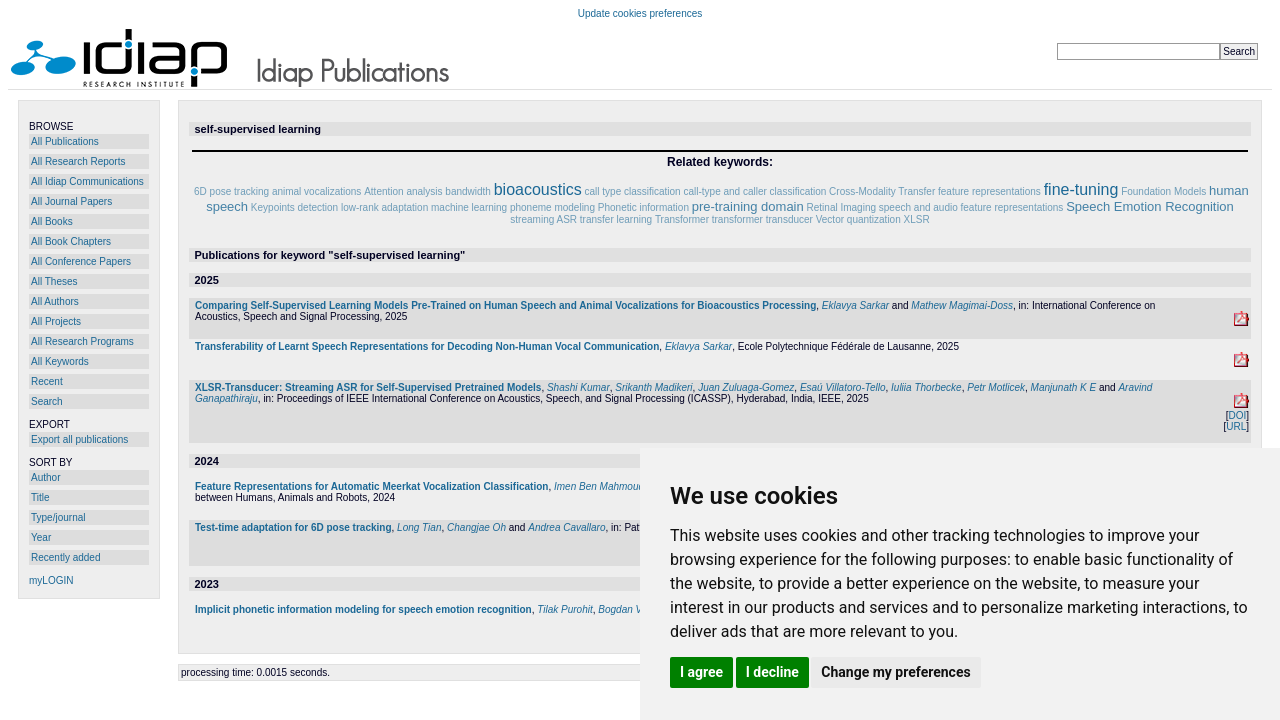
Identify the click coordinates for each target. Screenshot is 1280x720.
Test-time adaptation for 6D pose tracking (293, 527)
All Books (52, 221)
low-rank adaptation (384, 207)
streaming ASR (543, 219)
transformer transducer (762, 219)
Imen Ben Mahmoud (599, 486)
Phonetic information (643, 207)
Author (45, 477)
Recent (47, 381)
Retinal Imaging (841, 207)
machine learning (469, 207)
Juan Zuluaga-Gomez (746, 387)
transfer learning (616, 219)
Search (47, 401)
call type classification (633, 191)
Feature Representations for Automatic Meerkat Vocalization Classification (371, 486)
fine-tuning (1081, 189)
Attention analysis (403, 191)
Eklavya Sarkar (855, 305)
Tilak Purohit (565, 609)
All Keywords (60, 361)
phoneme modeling (552, 207)
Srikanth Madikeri (653, 387)
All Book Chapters (71, 241)
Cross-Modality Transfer (882, 191)
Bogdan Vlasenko (637, 609)
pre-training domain (748, 206)
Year (41, 537)
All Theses (54, 281)
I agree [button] (701, 672)
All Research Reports (78, 161)
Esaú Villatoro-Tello (843, 387)
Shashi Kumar (578, 387)
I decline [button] (772, 672)
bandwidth (468, 191)
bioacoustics (538, 189)
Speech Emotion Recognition (1150, 206)
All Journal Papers (71, 201)
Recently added (66, 557)
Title (40, 497)
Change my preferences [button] (895, 672)
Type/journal (58, 517)
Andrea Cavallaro (566, 527)
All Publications (65, 141)
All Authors (55, 301)
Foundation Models (1163, 191)
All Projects (56, 321)
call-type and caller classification (754, 191)
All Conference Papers (81, 261)
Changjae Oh (476, 527)
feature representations (989, 191)
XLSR (917, 219)
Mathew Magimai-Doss (962, 305)
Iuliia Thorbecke (926, 387)
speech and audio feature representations (971, 207)
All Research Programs (82, 341)
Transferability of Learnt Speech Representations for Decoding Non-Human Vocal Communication (427, 346)
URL (1236, 426)
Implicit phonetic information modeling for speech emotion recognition (363, 609)
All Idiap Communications (87, 181)
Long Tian (419, 527)
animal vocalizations (317, 191)
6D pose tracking (231, 191)
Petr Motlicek (996, 387)
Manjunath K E (1064, 387)
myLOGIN (51, 580)
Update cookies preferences (640, 13)
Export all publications (79, 439)
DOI (1237, 415)
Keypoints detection (294, 207)
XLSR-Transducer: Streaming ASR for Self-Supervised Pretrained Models (368, 387)
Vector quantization (858, 219)
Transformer (682, 219)
